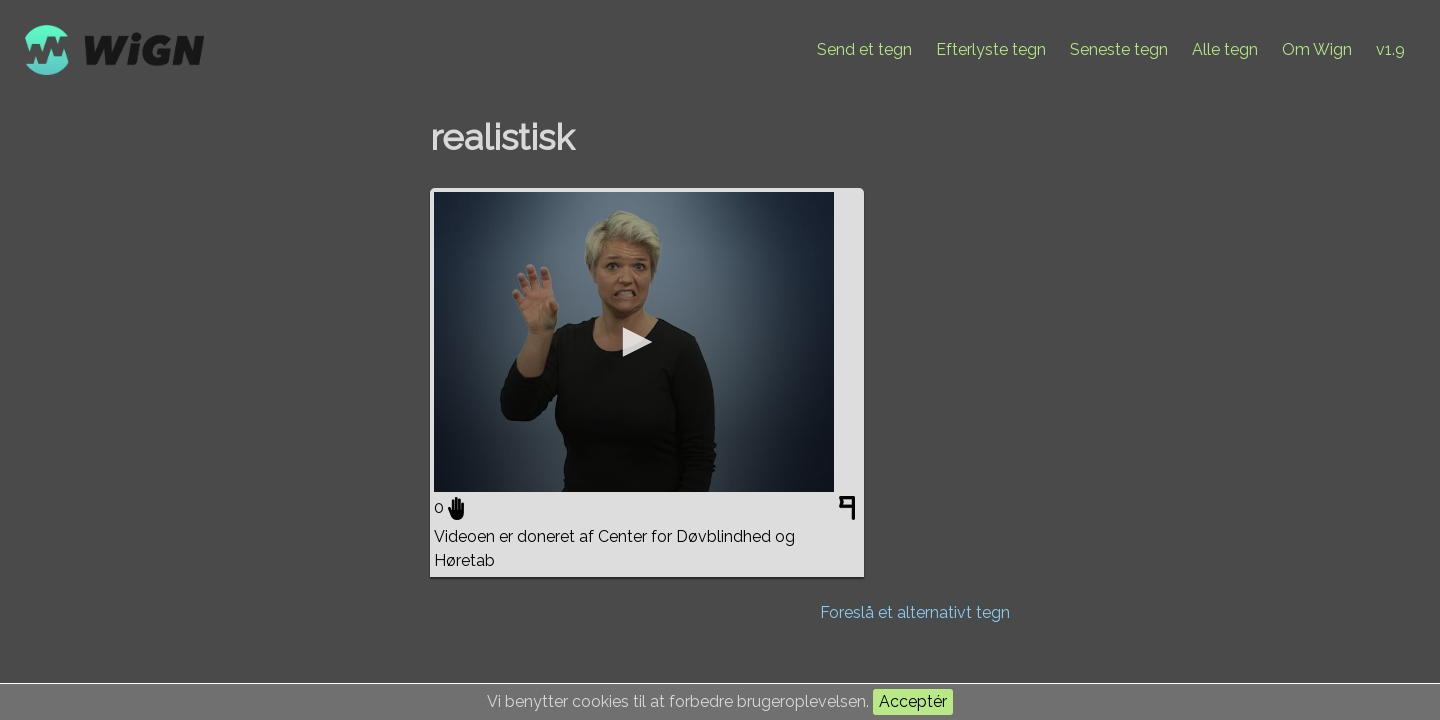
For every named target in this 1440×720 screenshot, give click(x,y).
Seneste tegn (1119, 49)
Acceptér (913, 701)
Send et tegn (864, 49)
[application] (634, 342)
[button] (634, 342)
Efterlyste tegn (991, 49)
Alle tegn (1225, 49)
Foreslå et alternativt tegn (915, 612)
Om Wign (1317, 49)
